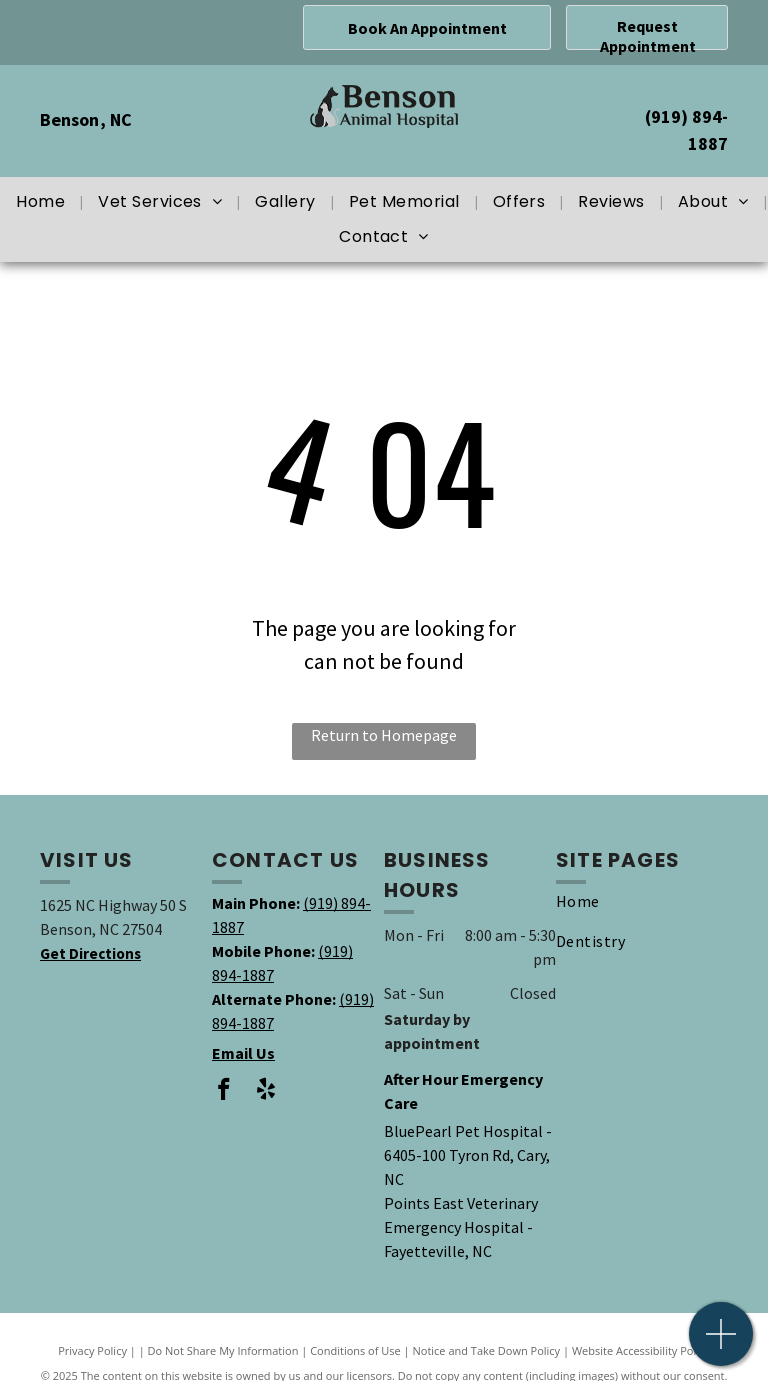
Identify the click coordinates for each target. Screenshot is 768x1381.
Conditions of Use (355, 1350)
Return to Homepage (384, 735)
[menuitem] (42, 202)
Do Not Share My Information (223, 1350)
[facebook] (223, 1092)
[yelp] (265, 1092)
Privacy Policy (92, 1350)
